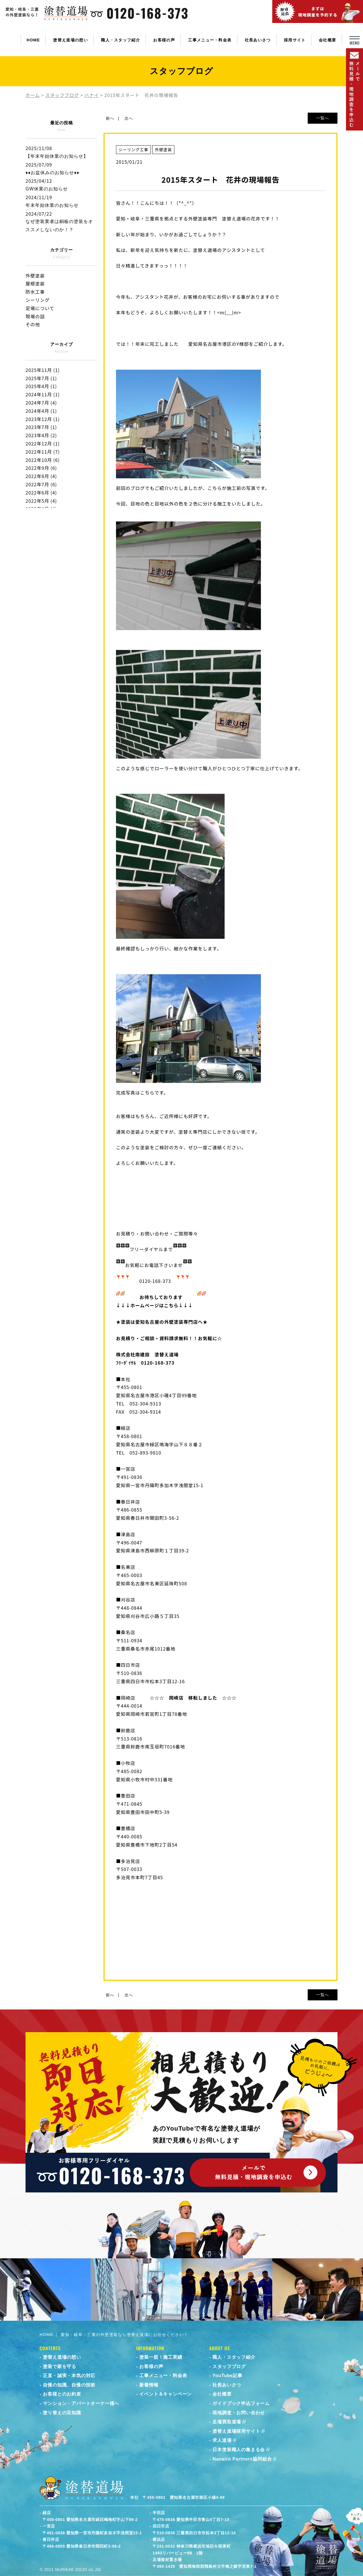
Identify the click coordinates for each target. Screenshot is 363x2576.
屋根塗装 (35, 283)
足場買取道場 (226, 2421)
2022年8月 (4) (41, 476)
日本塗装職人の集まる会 (238, 2449)
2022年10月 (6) (43, 459)
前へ (110, 118)
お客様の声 (164, 40)
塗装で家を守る (59, 2366)
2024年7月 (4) (41, 402)
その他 (33, 324)
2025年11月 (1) (43, 370)
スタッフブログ (229, 2366)
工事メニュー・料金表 (209, 40)
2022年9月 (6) (41, 467)
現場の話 (35, 316)
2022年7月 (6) (41, 484)
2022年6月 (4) (41, 492)
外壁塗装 (35, 275)
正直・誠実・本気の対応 (69, 2375)
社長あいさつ (258, 40)
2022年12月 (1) (43, 443)
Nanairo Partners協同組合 (242, 2459)
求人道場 (221, 2440)
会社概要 (327, 40)
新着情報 (148, 2385)
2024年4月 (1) (41, 410)
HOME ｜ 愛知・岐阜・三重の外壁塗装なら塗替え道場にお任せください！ (114, 2334)
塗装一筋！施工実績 (160, 2357)
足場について (40, 308)
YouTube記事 (227, 2375)
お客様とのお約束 (62, 2394)
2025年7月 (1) (41, 378)
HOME (33, 40)
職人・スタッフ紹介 (120, 40)
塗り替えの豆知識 (62, 2412)
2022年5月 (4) (41, 500)
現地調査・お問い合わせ (238, 2412)
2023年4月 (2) (41, 435)
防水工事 (35, 291)
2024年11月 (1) (43, 394)
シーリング (38, 299)
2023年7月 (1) (41, 427)
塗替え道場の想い (70, 40)
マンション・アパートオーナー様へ (81, 2403)
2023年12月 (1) (43, 419)
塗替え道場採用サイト (236, 2431)
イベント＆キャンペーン (165, 2394)
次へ (128, 118)
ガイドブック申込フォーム (241, 2403)
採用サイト (295, 40)
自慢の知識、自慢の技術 (69, 2385)
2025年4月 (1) (41, 386)
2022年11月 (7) (43, 451)
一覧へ (322, 118)
